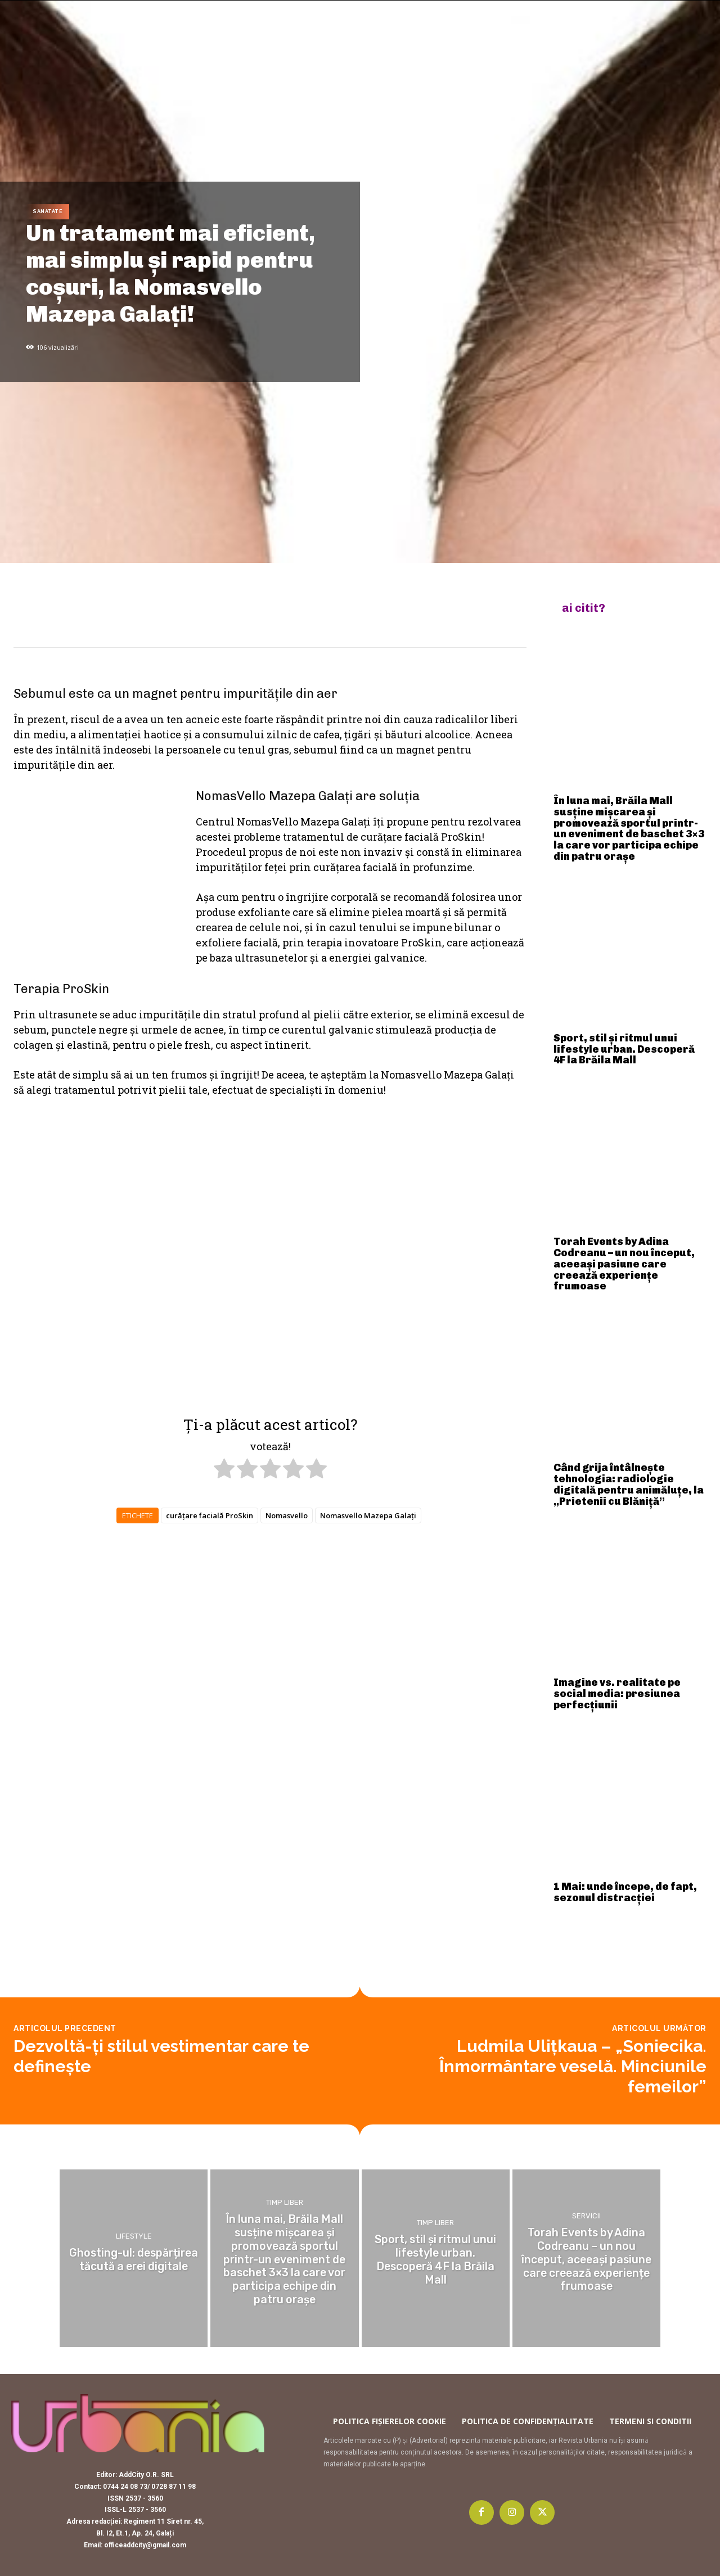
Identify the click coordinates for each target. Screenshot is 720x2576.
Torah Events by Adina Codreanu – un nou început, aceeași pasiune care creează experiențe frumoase (624, 1263)
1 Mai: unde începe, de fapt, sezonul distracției (625, 1892)
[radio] (224, 1470)
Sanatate (47, 211)
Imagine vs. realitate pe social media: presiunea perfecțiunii (617, 1693)
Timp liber (284, 2204)
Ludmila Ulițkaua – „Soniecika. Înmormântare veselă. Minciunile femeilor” (572, 2066)
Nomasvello (287, 1515)
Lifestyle (134, 2236)
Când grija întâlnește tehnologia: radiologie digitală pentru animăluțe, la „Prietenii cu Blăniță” (629, 1484)
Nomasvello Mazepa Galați (368, 1515)
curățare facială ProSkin (209, 1515)
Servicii (586, 2217)
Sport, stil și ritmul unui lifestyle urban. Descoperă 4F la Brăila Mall (624, 1049)
